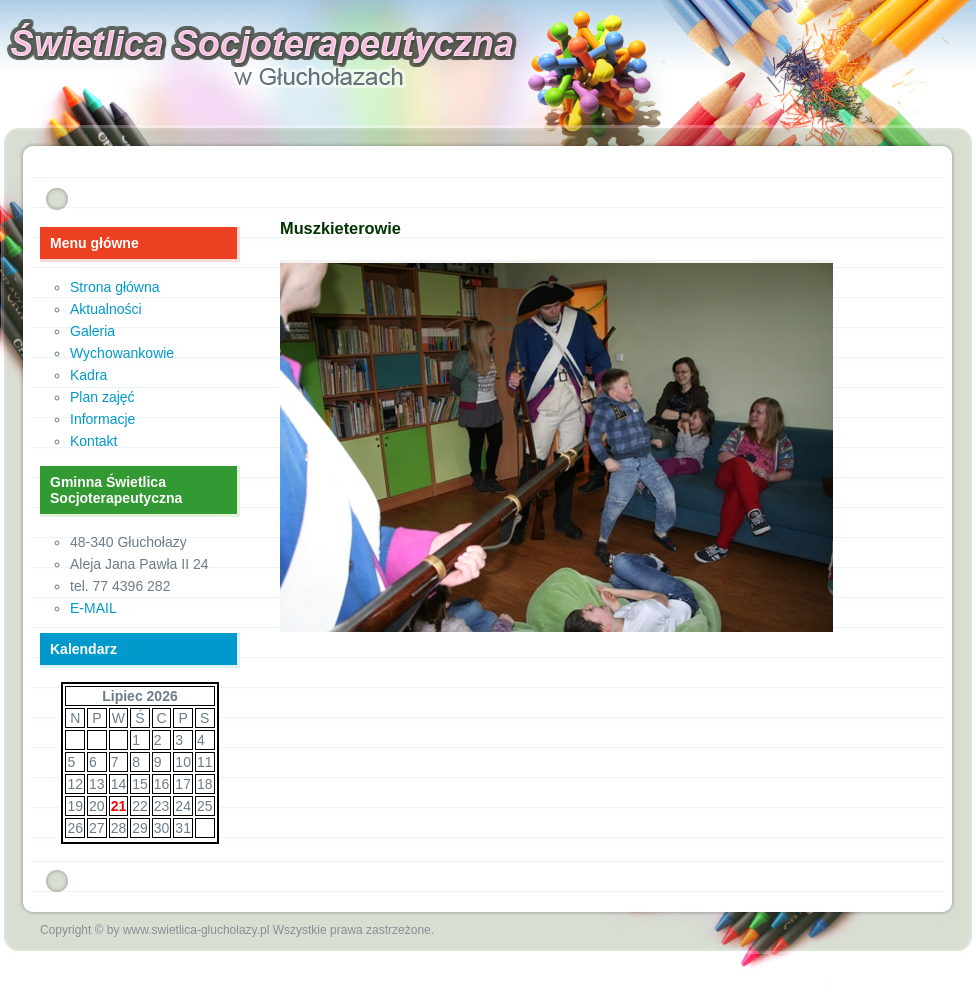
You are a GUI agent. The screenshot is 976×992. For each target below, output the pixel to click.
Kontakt (93, 441)
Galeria (92, 331)
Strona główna (115, 287)
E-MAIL (93, 608)
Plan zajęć (102, 397)
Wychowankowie (122, 353)
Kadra (88, 375)
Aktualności (106, 309)
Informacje (102, 419)
